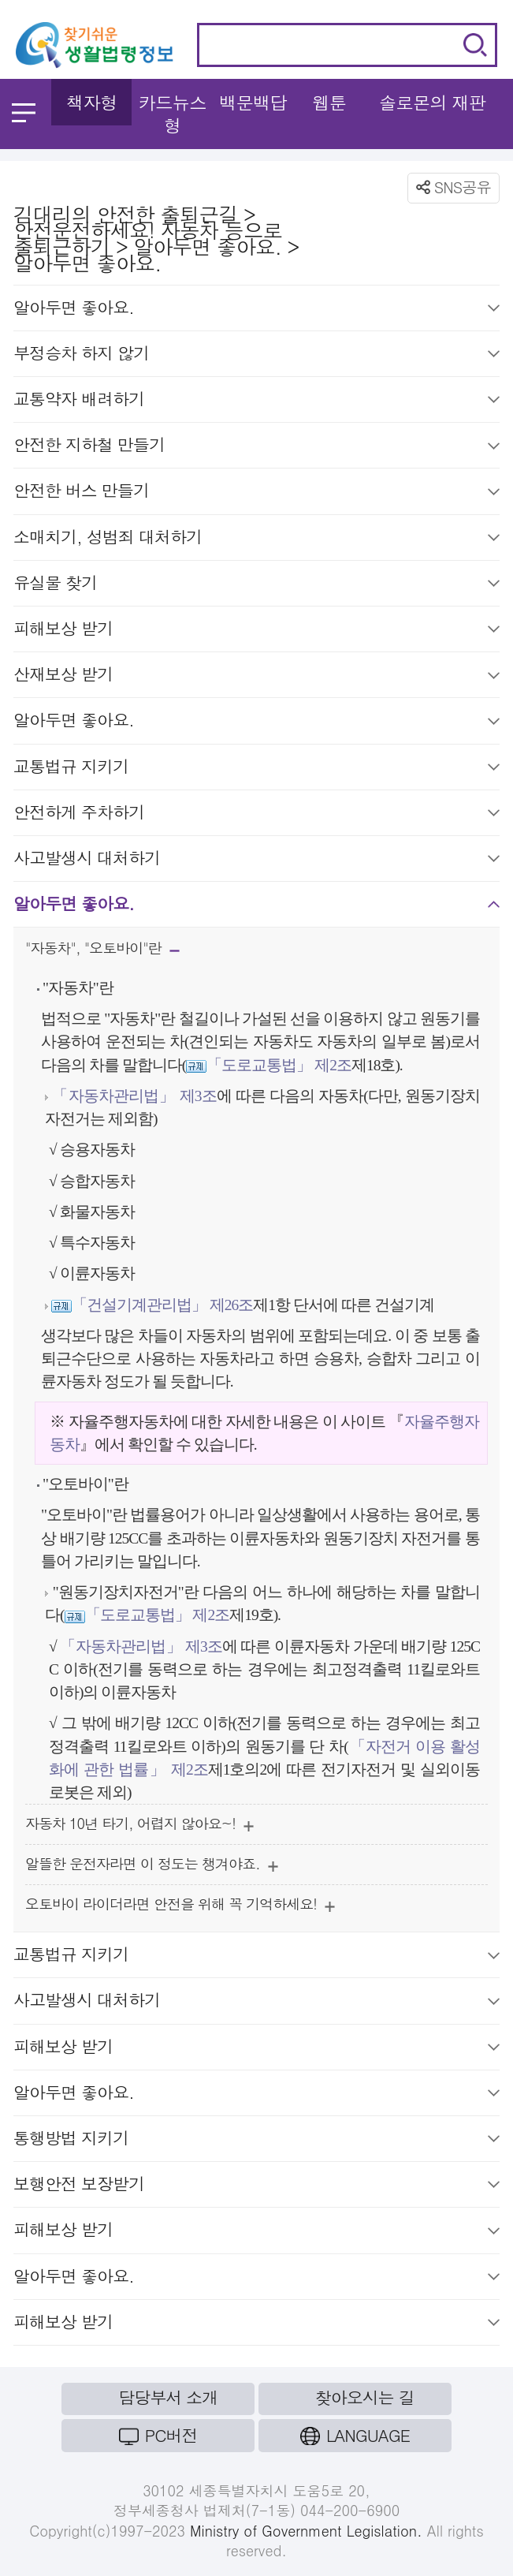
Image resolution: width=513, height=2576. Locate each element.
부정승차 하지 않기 (256, 356)
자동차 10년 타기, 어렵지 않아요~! (139, 1826)
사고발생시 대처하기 (256, 860)
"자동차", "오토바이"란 (102, 951)
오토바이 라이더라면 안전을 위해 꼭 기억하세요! (180, 1907)
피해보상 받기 (256, 631)
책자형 (91, 102)
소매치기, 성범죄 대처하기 (256, 539)
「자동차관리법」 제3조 (134, 1096)
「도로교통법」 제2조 (278, 1065)
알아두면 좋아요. (256, 310)
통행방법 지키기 (256, 2141)
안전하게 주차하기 (256, 815)
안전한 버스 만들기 (256, 493)
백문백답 (253, 102)
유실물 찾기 (256, 585)
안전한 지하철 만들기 (256, 447)
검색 (475, 45)
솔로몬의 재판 (432, 102)
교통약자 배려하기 (256, 401)
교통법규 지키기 (256, 769)
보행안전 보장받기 (256, 2186)
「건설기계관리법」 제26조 (162, 1305)
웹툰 (329, 102)
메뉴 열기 (23, 112)
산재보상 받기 (256, 677)
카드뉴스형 (172, 113)
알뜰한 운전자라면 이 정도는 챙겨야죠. (151, 1867)
